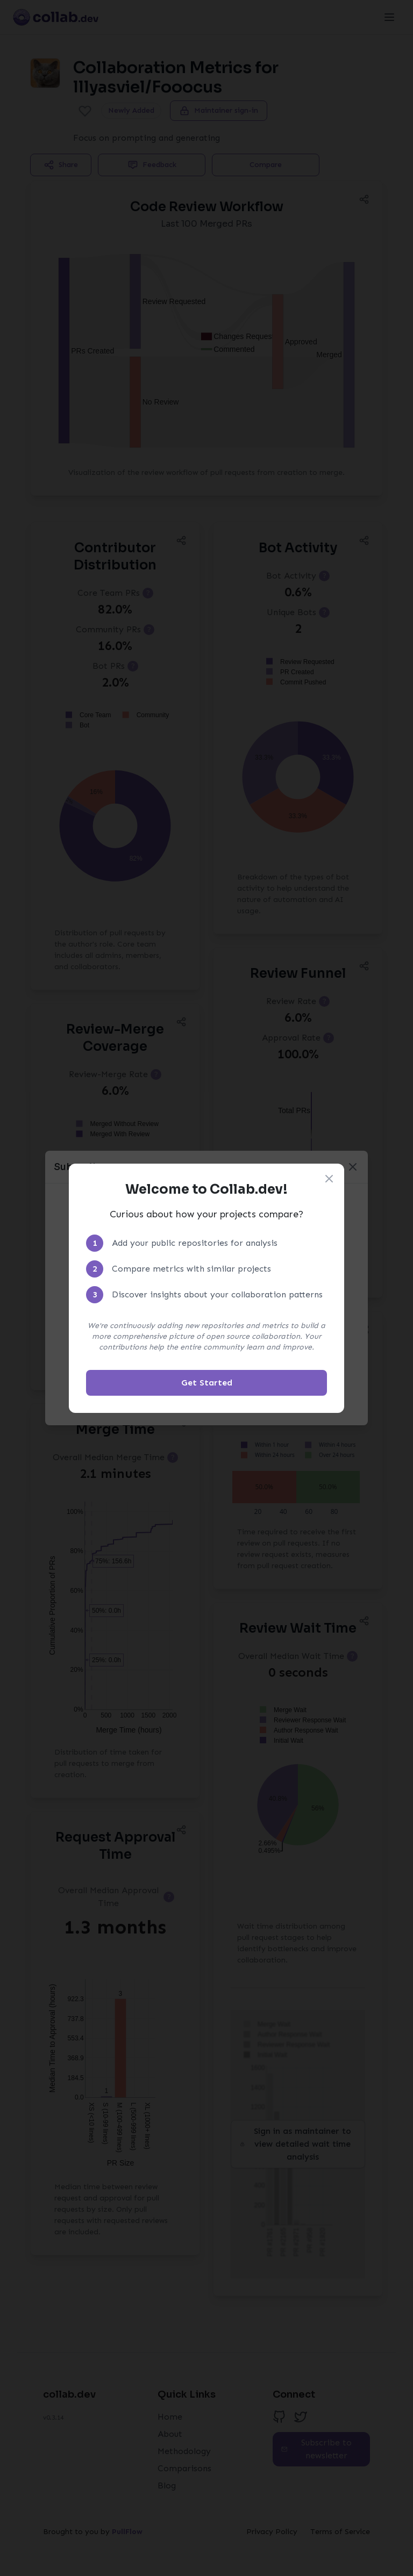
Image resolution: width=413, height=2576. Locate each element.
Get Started (206, 1382)
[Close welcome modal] (329, 1178)
